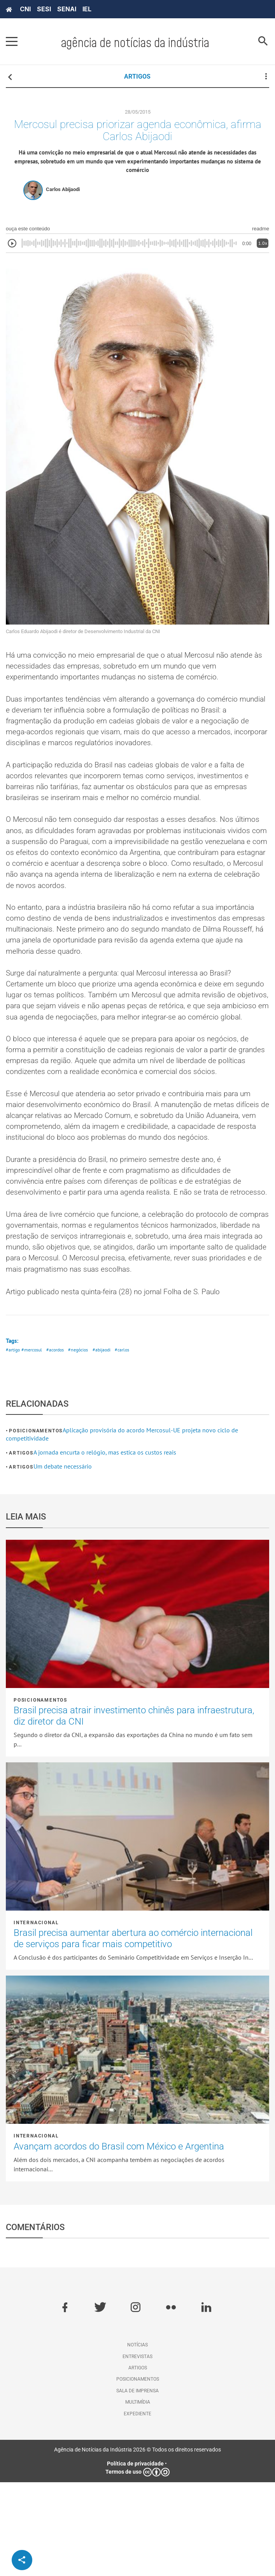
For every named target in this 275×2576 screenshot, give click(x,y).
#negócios (84, 1443)
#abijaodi (108, 1443)
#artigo (13, 1443)
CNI (25, 9)
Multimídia (137, 2496)
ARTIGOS (137, 76)
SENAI (66, 9)
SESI (44, 9)
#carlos (130, 1443)
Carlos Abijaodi (63, 194)
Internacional (36, 2016)
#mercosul (33, 1443)
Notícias (137, 2438)
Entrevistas (137, 2450)
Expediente (137, 2507)
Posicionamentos (36, 1524)
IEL (86, 9)
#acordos (58, 1443)
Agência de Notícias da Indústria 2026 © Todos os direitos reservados (137, 2543)
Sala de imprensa (137, 2484)
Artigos (21, 1546)
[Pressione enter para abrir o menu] (12, 41)
